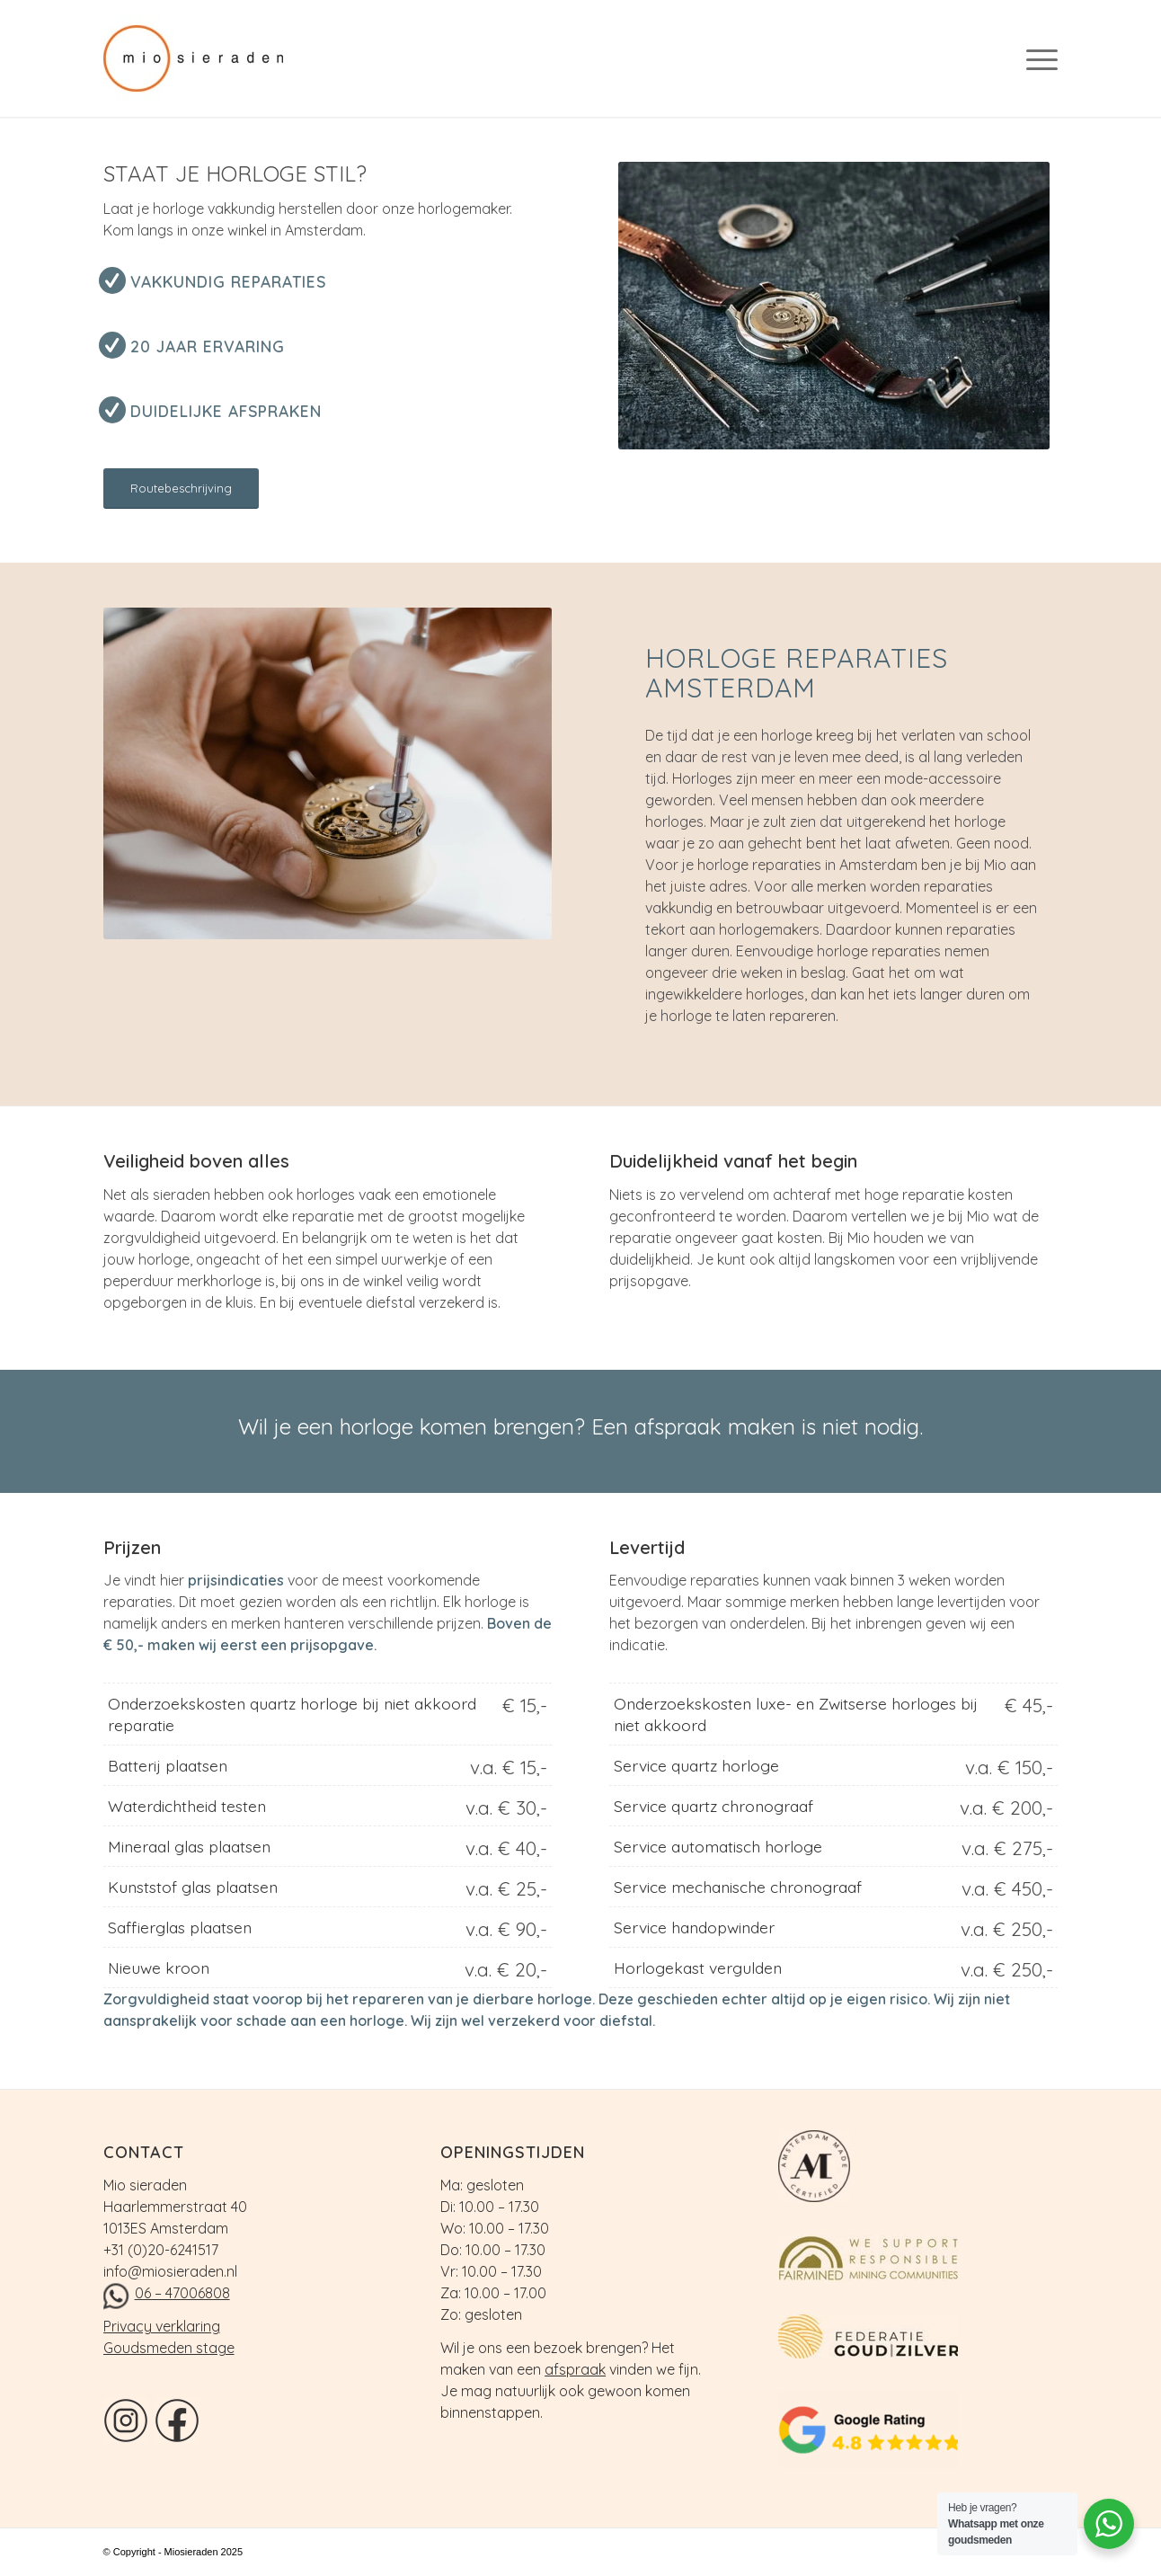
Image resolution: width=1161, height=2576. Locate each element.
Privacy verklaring (161, 2326)
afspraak (575, 2369)
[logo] (206, 58)
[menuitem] (1036, 58)
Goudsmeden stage (169, 2348)
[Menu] (1036, 58)
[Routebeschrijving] (181, 488)
